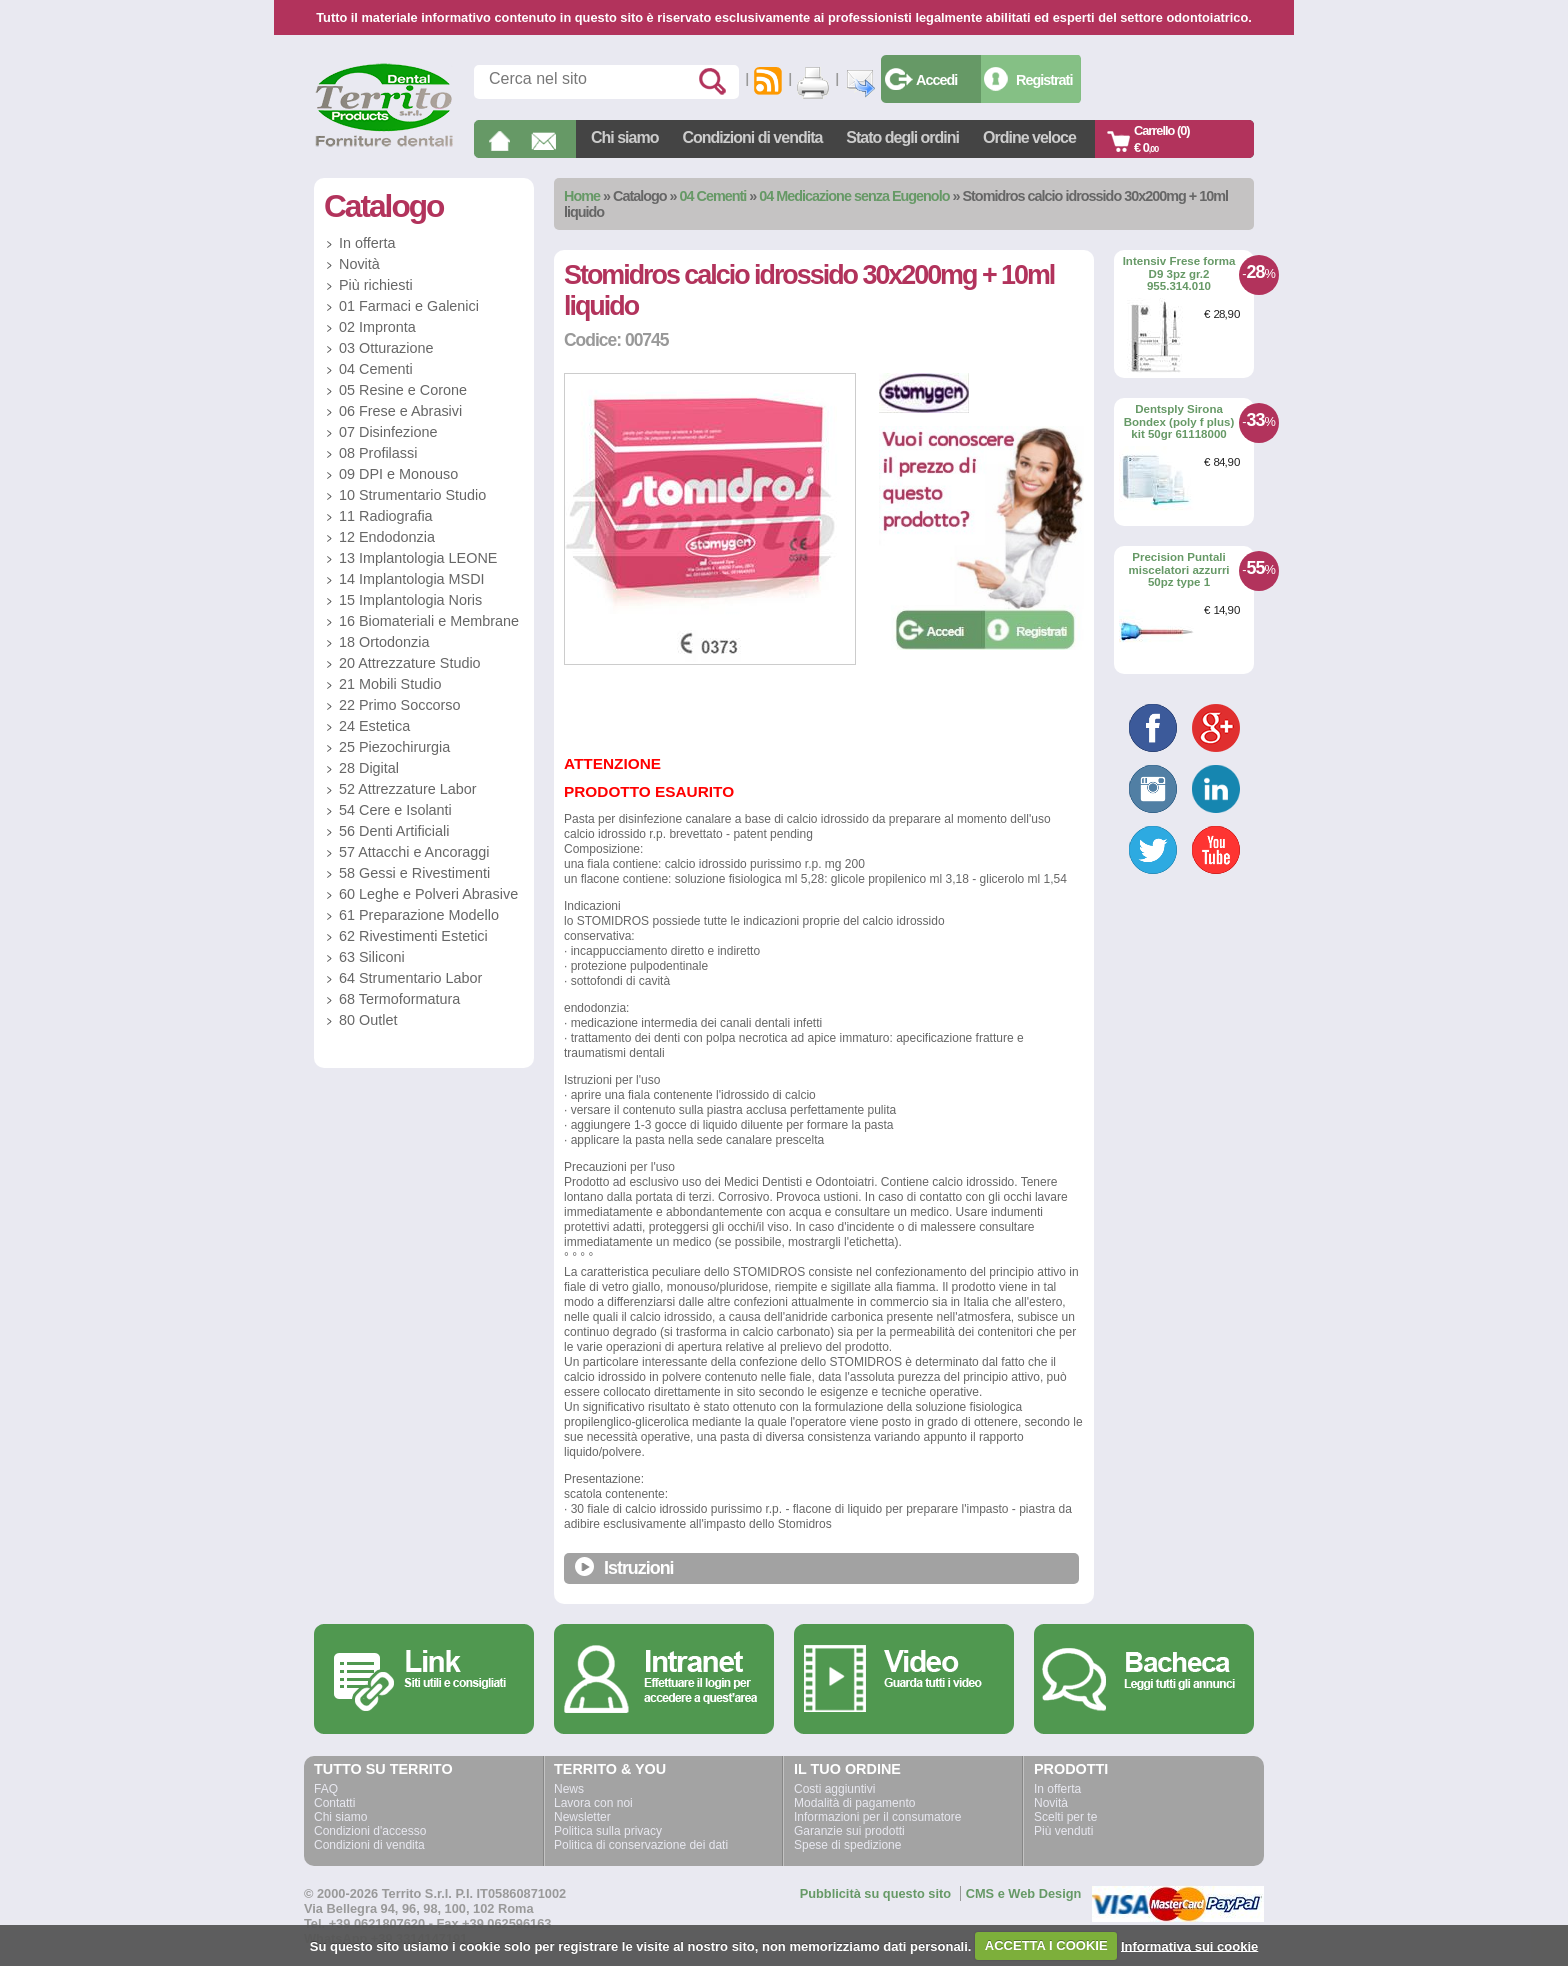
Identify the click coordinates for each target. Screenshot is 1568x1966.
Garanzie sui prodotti (849, 1831)
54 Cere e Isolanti (395, 810)
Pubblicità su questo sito (875, 1893)
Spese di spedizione (847, 1845)
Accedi (936, 80)
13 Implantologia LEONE (418, 558)
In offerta (367, 243)
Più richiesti (376, 285)
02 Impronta (377, 327)
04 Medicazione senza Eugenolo (854, 196)
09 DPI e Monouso (398, 474)
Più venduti (1063, 1831)
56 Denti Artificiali (394, 831)
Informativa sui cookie (1189, 1945)
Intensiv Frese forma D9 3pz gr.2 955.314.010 (1179, 273)
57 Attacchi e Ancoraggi (414, 852)
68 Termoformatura (399, 999)
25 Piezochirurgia (394, 747)
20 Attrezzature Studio (410, 663)
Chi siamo (624, 137)
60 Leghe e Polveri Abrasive (428, 894)
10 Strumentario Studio (412, 495)
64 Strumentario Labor (410, 978)
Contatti (334, 1803)
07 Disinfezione (388, 432)
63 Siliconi (372, 957)
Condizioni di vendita (752, 137)
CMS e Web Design (1024, 1893)
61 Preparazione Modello (419, 915)
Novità (359, 264)
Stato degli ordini (902, 137)
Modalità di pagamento (854, 1803)
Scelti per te (1065, 1817)
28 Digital (369, 768)
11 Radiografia (386, 516)
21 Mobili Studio (390, 684)
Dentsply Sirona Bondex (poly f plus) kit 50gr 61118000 (1179, 421)
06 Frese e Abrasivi (400, 411)
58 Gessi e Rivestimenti (414, 873)
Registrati (1044, 80)
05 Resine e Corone (403, 390)
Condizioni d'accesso (370, 1831)
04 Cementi (713, 196)
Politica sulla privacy (608, 1831)
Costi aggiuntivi (834, 1789)
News (569, 1789)
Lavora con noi (593, 1803)
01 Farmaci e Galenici (409, 306)
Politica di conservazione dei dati (641, 1845)
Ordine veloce (1029, 137)
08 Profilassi (378, 453)
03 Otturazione (386, 348)
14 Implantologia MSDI (412, 579)
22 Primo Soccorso (400, 705)
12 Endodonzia (387, 537)
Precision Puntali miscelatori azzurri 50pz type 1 (1178, 569)
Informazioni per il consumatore (877, 1817)
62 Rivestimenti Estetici (413, 936)
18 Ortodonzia (384, 642)
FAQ (326, 1789)
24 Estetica (374, 726)
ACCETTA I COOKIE (1046, 1945)
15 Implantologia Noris (410, 600)
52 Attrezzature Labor (408, 789)
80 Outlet (368, 1020)
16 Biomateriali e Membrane (429, 621)
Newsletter (582, 1817)
